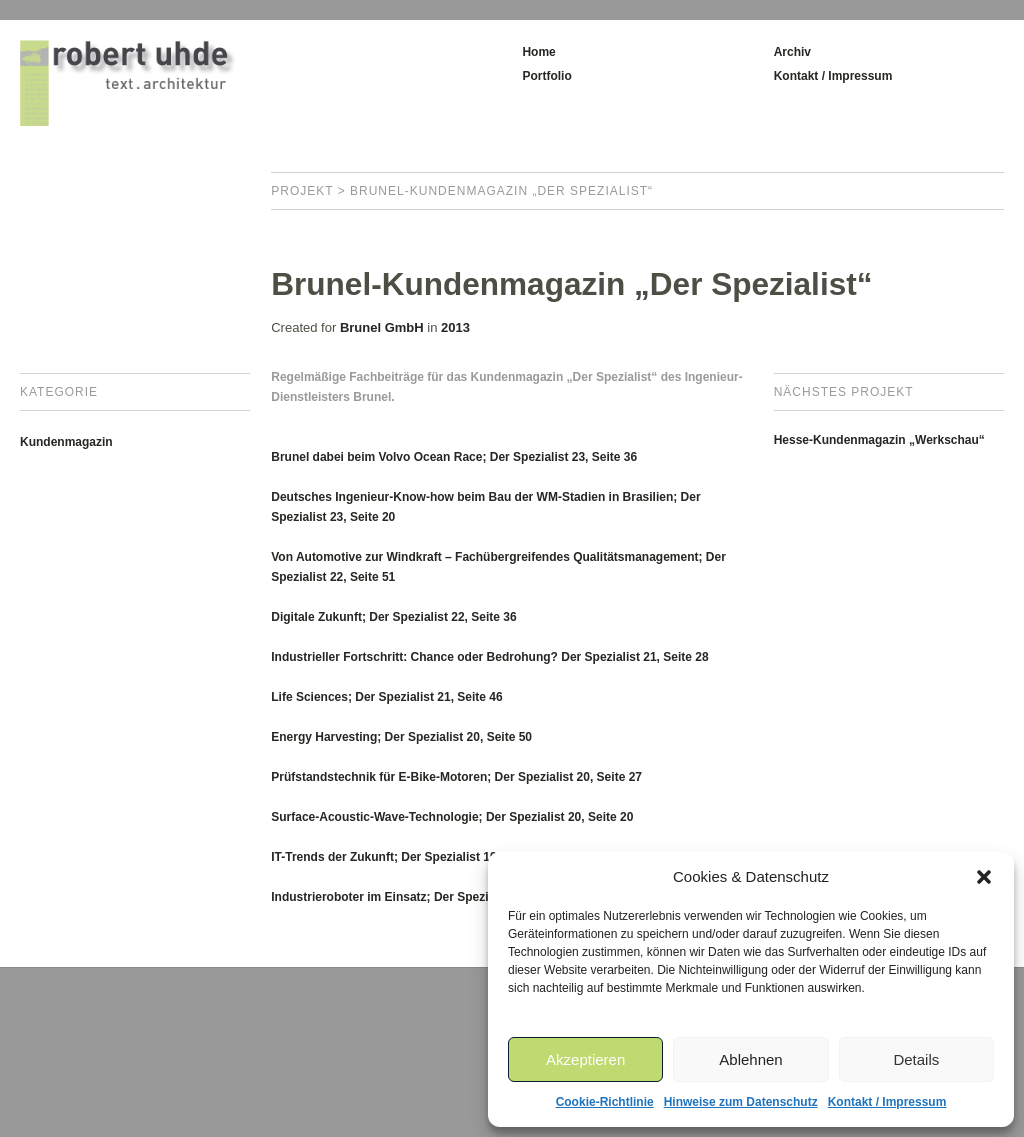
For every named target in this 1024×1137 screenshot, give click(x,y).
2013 (455, 327)
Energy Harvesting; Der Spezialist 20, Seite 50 (401, 737)
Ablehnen (750, 1059)
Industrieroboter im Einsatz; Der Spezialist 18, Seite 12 (426, 897)
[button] (984, 877)
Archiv (792, 52)
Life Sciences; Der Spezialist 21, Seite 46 (386, 697)
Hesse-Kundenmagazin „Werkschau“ (879, 440)
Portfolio (546, 76)
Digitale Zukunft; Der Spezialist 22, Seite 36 (393, 617)
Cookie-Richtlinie (605, 1102)
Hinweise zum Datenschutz (741, 1102)
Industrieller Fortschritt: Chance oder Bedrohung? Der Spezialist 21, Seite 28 (489, 657)
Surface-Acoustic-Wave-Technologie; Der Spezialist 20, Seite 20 (452, 817)
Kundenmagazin (66, 442)
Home (538, 52)
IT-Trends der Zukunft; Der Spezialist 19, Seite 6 (406, 857)
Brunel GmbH (382, 327)
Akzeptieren (585, 1059)
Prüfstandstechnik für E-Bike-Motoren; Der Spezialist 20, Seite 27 (456, 777)
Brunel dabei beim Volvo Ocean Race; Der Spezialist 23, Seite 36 (454, 457)
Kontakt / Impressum (887, 1102)
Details (916, 1059)
